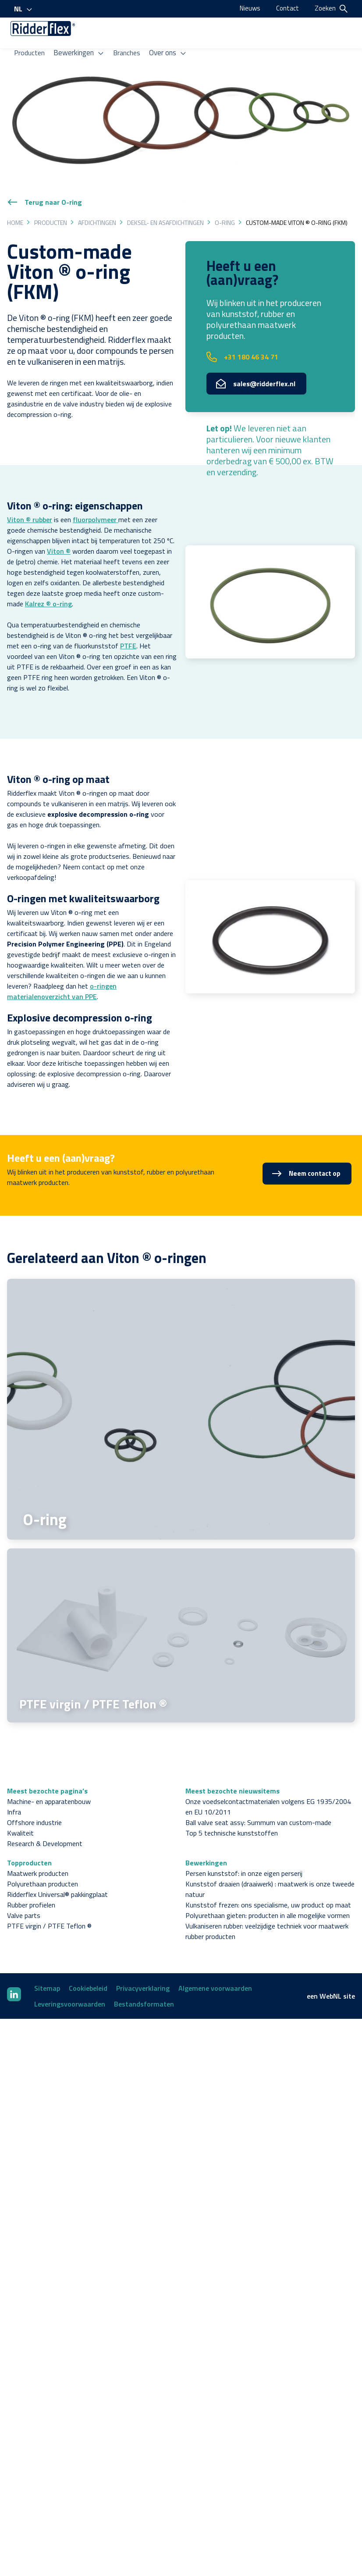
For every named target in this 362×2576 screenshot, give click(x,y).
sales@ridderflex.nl (255, 361)
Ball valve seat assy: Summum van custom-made (258, 1800)
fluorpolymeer (95, 496)
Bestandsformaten (144, 1981)
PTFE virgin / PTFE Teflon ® (49, 1903)
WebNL (330, 1973)
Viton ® (59, 528)
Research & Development (44, 1821)
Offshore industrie (34, 1800)
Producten (33, 50)
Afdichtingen (97, 199)
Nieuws (248, 8)
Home (15, 199)
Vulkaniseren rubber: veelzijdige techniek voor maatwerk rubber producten (266, 1908)
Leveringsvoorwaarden (69, 1981)
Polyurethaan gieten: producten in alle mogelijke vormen (267, 1893)
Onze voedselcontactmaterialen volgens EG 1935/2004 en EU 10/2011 (268, 1784)
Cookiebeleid (88, 1965)
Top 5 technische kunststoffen (231, 1810)
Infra (14, 1789)
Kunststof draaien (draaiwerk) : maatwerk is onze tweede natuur (270, 1866)
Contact (286, 8)
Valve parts (23, 1893)
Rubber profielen (31, 1882)
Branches (127, 50)
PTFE (128, 623)
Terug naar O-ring (44, 179)
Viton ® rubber (29, 496)
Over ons (168, 50)
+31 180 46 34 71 (242, 334)
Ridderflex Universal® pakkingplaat (57, 1872)
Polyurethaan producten (42, 1861)
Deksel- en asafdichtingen (165, 199)
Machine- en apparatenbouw (49, 1779)
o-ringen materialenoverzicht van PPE (62, 968)
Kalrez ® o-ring (48, 581)
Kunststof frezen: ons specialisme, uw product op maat (268, 1882)
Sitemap (47, 1965)
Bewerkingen (81, 50)
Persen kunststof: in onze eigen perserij (243, 1851)
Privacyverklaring (143, 1965)
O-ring (225, 199)
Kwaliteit (20, 1810)
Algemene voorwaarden (215, 1965)
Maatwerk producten (37, 1851)
